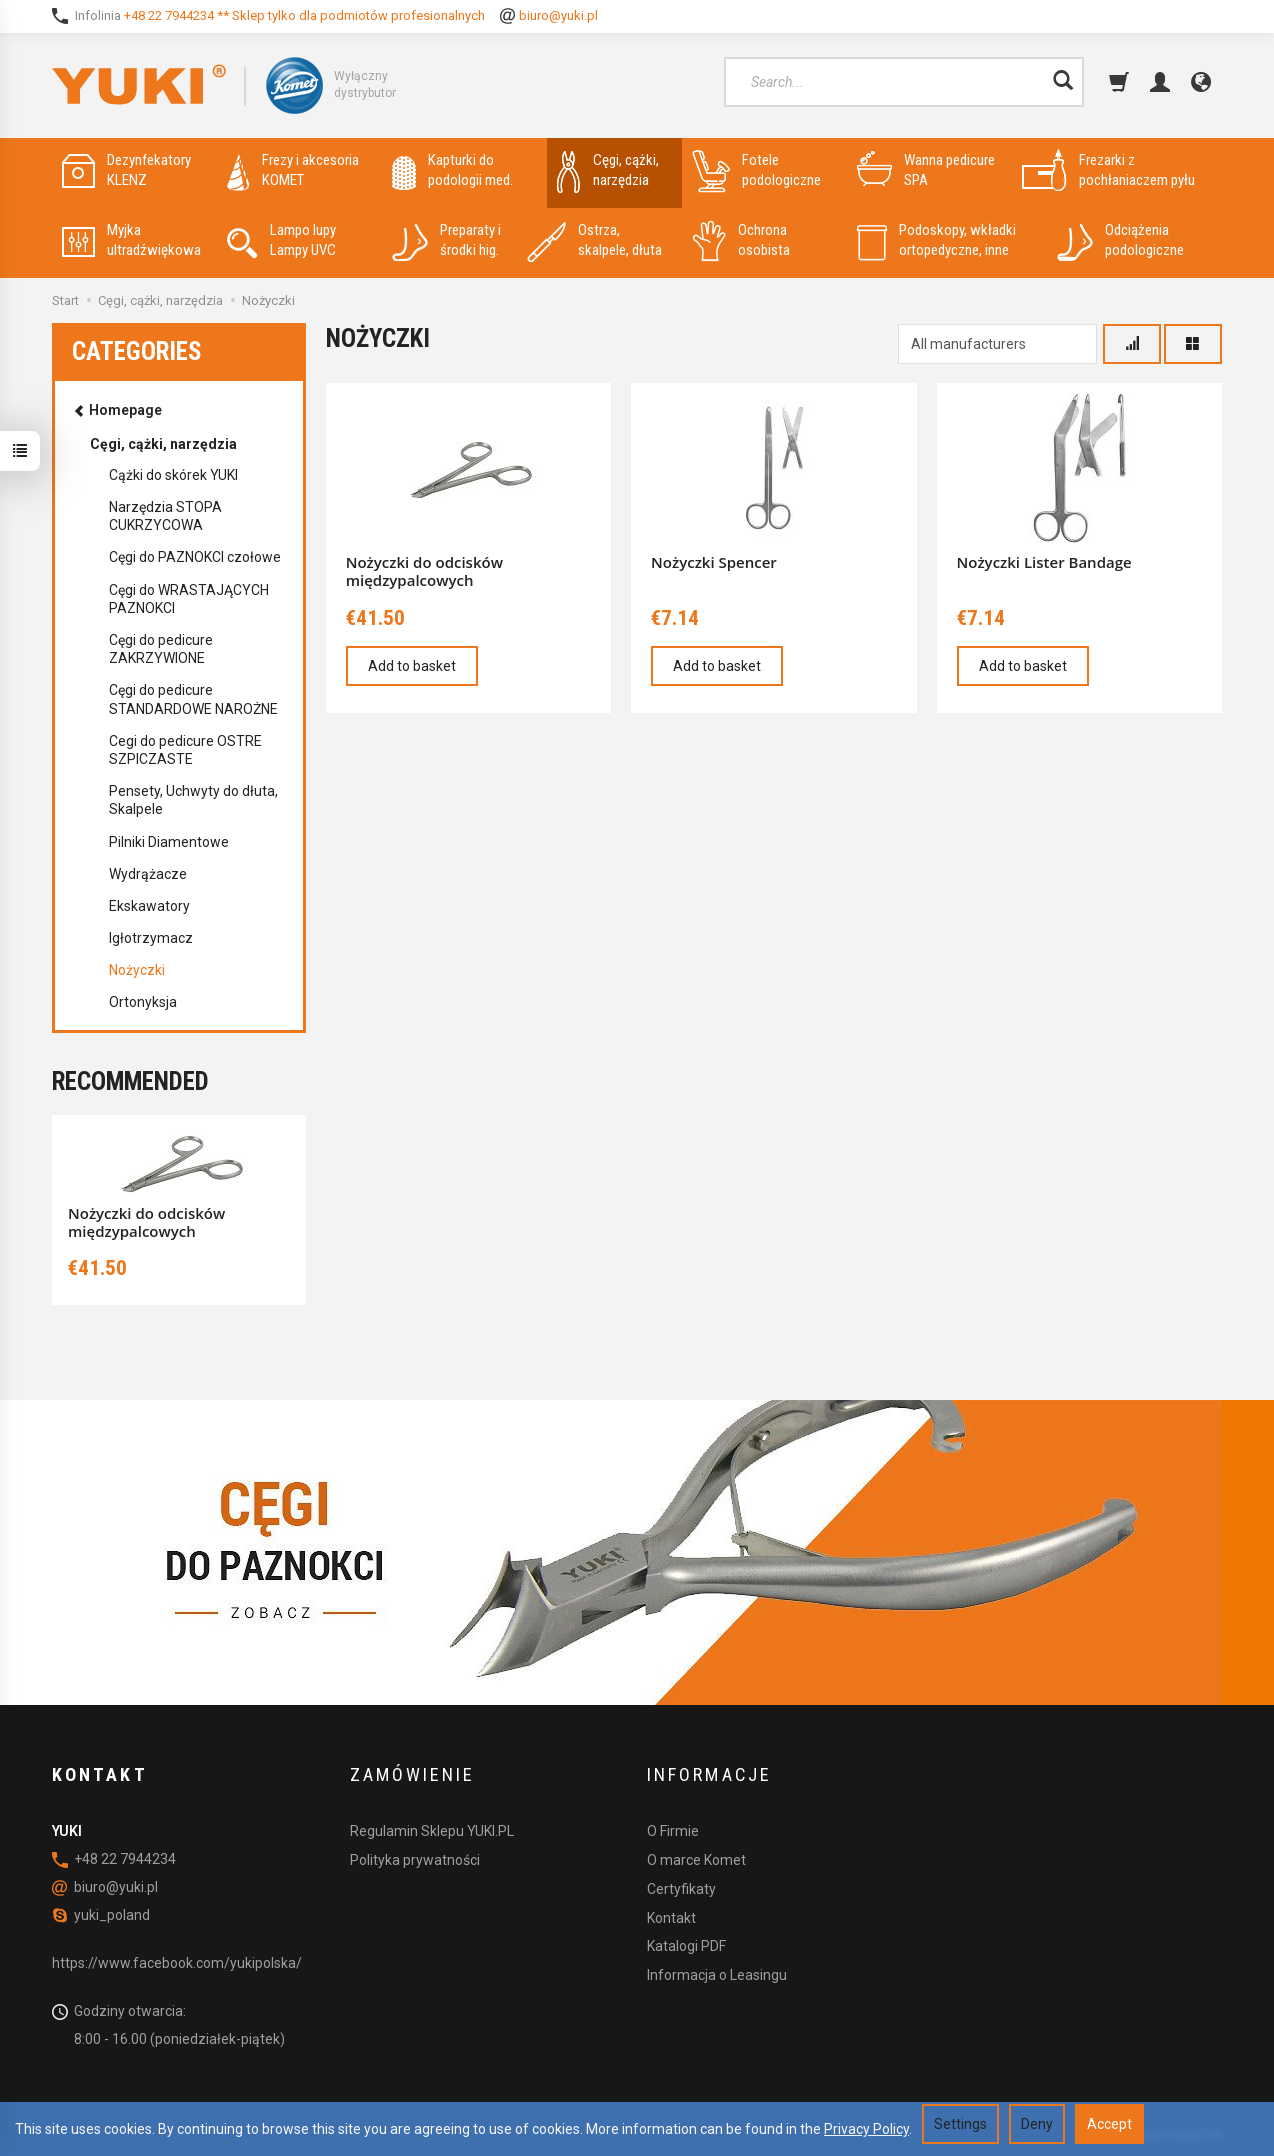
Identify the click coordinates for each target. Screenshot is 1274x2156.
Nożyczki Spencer (714, 562)
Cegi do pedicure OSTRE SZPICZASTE (185, 750)
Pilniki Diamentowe (169, 842)
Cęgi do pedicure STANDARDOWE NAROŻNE (193, 699)
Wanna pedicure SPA (926, 170)
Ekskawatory (149, 906)
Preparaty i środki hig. (446, 240)
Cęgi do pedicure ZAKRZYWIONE (161, 649)
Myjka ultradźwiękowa (131, 240)
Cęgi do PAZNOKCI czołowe (195, 557)
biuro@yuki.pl (558, 15)
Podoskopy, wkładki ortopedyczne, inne (936, 240)
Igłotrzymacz (151, 938)
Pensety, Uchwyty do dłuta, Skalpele (193, 800)
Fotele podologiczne (756, 170)
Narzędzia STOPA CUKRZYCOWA (165, 516)
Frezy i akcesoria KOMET (293, 170)
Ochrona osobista (741, 240)
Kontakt (671, 1918)
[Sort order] (1132, 344)
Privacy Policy (866, 2129)
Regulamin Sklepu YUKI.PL (432, 1831)
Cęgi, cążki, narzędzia (608, 170)
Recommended (130, 1081)
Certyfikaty (681, 1889)
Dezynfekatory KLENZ (126, 170)
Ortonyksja (143, 1002)
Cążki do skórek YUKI (173, 475)
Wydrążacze (148, 874)
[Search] (1063, 82)
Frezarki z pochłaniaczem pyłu (1108, 170)
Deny (1037, 2124)
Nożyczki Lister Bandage (1044, 562)
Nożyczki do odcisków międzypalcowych (424, 571)
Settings (960, 2124)
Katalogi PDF (686, 1946)
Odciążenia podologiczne (1120, 240)
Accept (1109, 2124)
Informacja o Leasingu (717, 1975)
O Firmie (673, 1831)
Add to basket (412, 666)
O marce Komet (696, 1860)
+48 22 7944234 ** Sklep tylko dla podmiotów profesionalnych (304, 15)
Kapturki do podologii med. (452, 170)
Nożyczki (137, 970)
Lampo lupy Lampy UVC (281, 240)
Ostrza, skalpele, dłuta (594, 240)
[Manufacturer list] (997, 344)
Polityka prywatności (415, 1860)
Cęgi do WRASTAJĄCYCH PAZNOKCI (189, 599)
